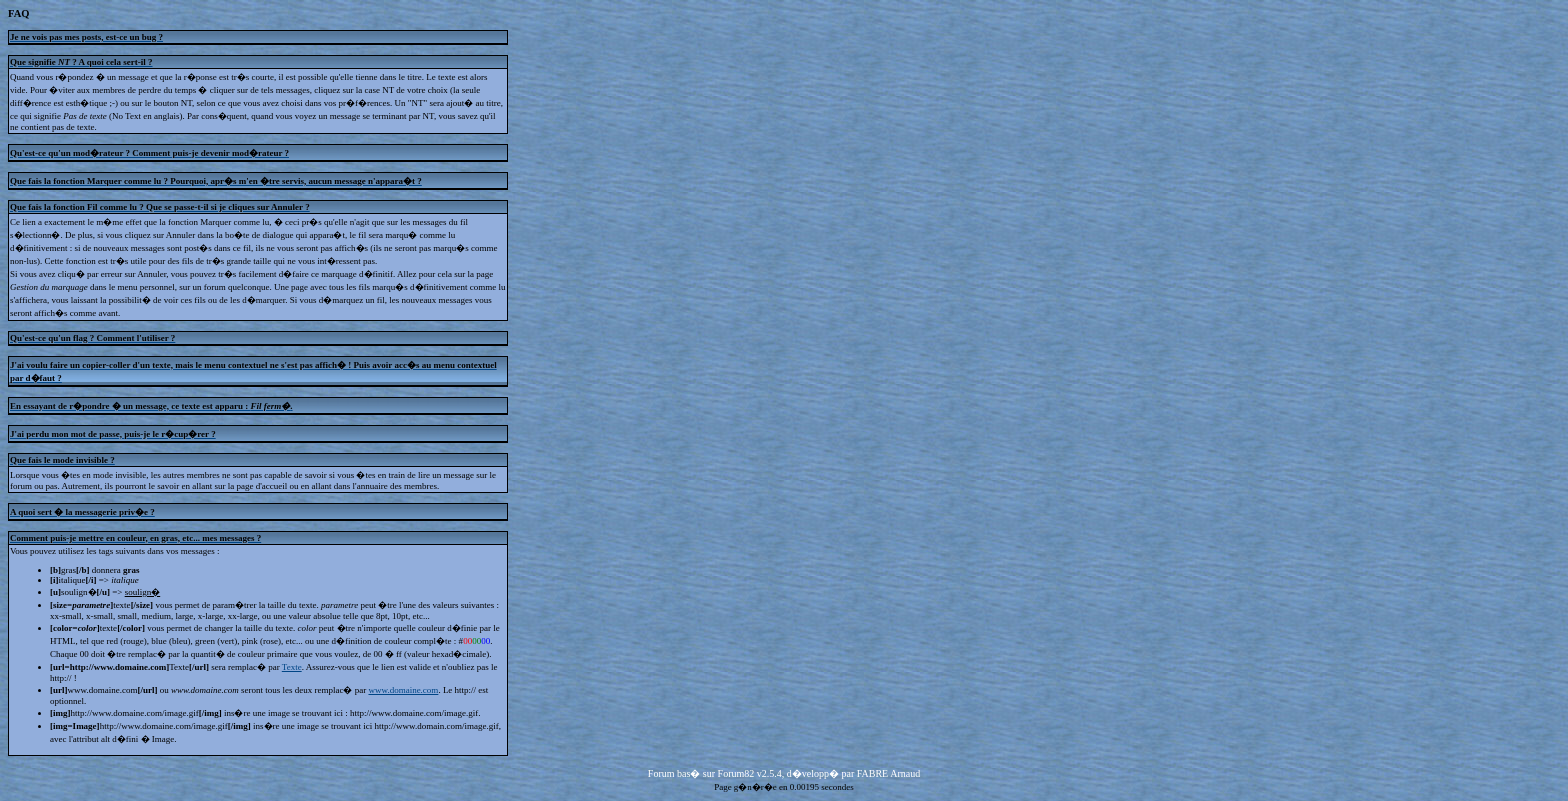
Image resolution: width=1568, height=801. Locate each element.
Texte (292, 667)
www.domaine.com (403, 690)
